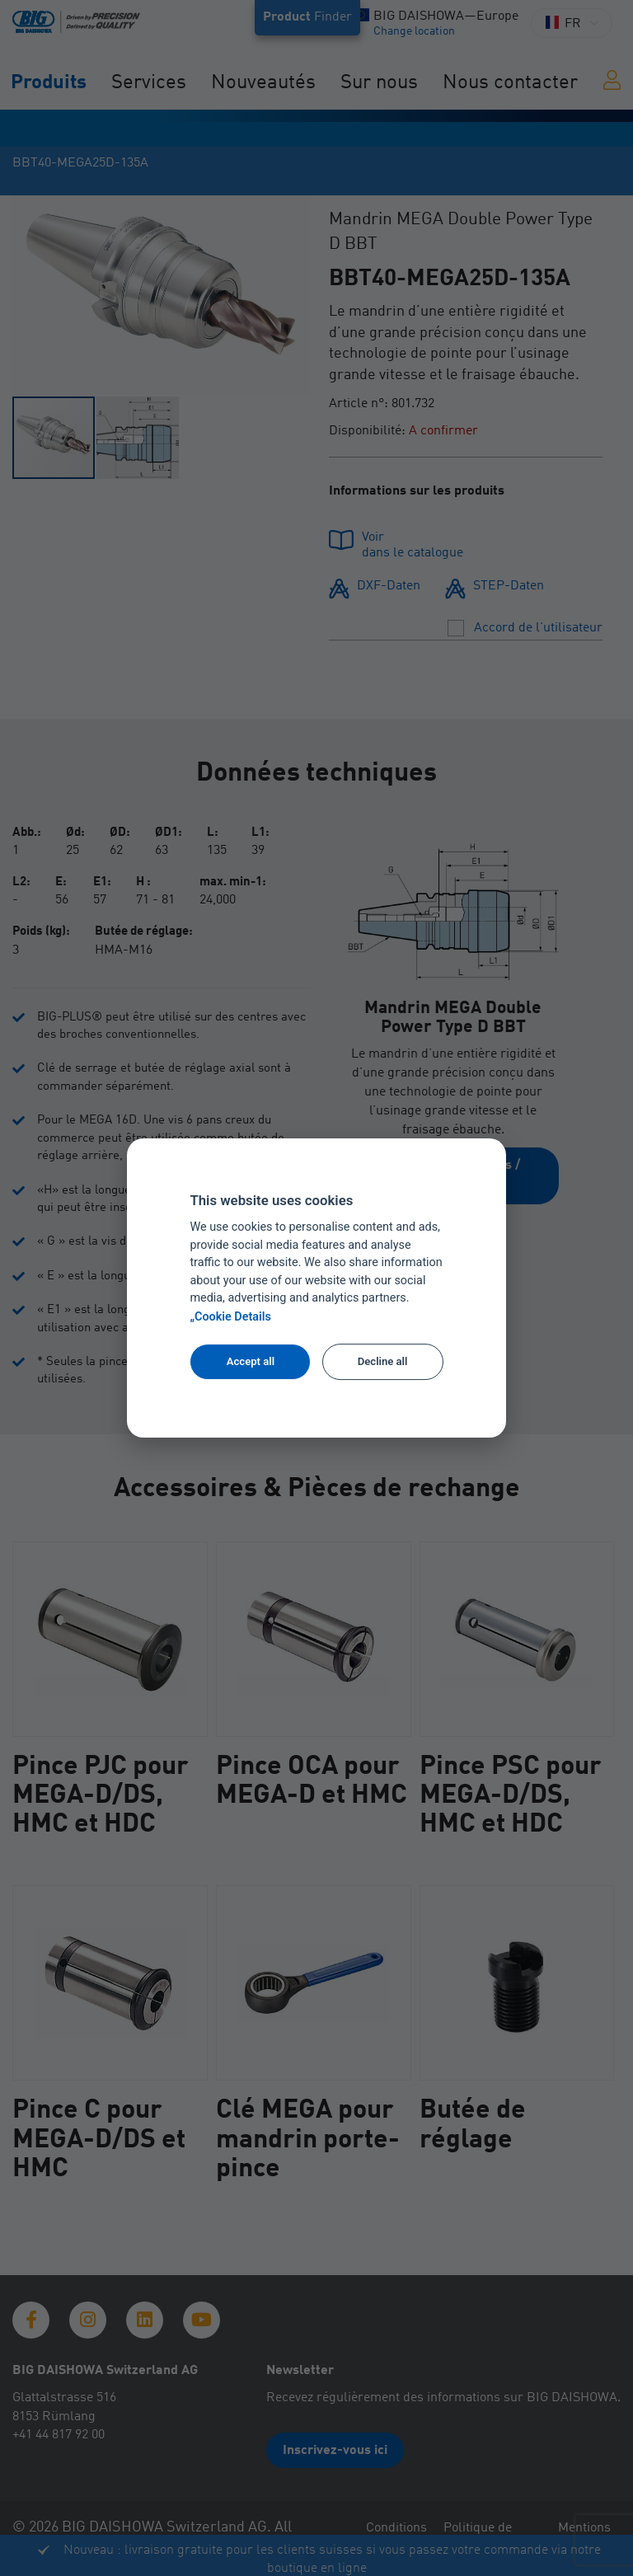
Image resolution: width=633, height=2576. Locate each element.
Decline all (383, 1361)
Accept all (250, 1361)
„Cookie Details (230, 1317)
